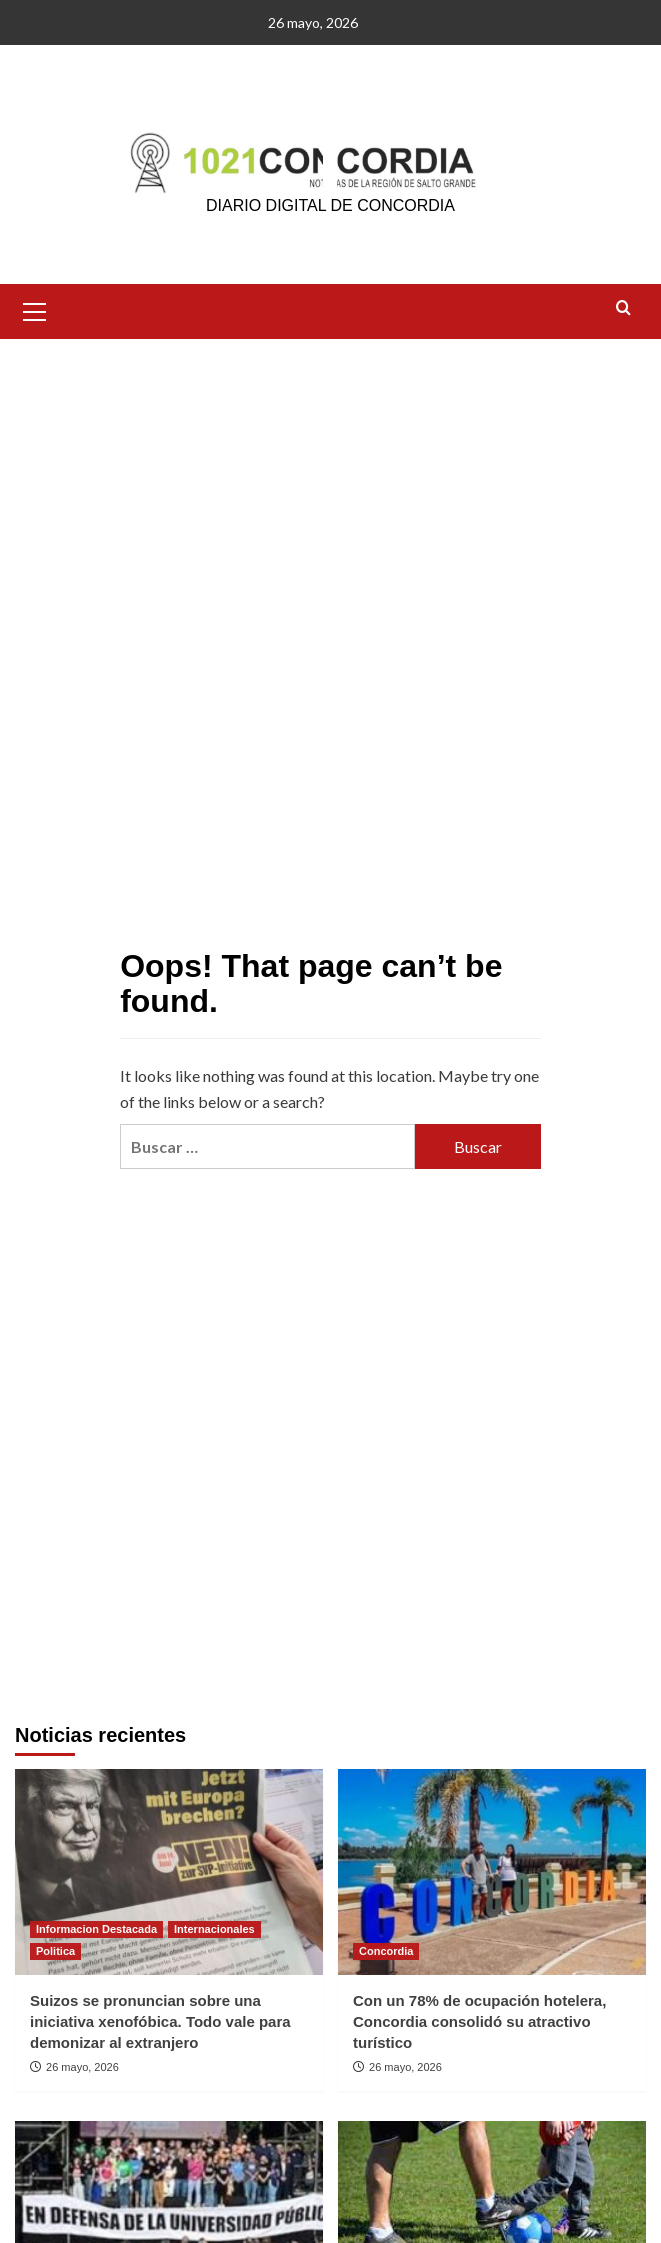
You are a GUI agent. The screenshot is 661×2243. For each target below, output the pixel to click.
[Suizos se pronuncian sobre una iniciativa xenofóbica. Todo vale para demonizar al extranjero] (169, 1871)
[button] (35, 309)
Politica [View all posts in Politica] (55, 1951)
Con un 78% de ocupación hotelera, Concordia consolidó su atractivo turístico (479, 2021)
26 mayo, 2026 (82, 2067)
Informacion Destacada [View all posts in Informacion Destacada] (96, 1929)
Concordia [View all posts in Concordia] (386, 1951)
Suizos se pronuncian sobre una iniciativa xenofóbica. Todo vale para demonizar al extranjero (160, 2021)
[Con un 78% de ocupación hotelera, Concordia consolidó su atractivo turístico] (492, 1871)
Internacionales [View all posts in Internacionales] (214, 1929)
